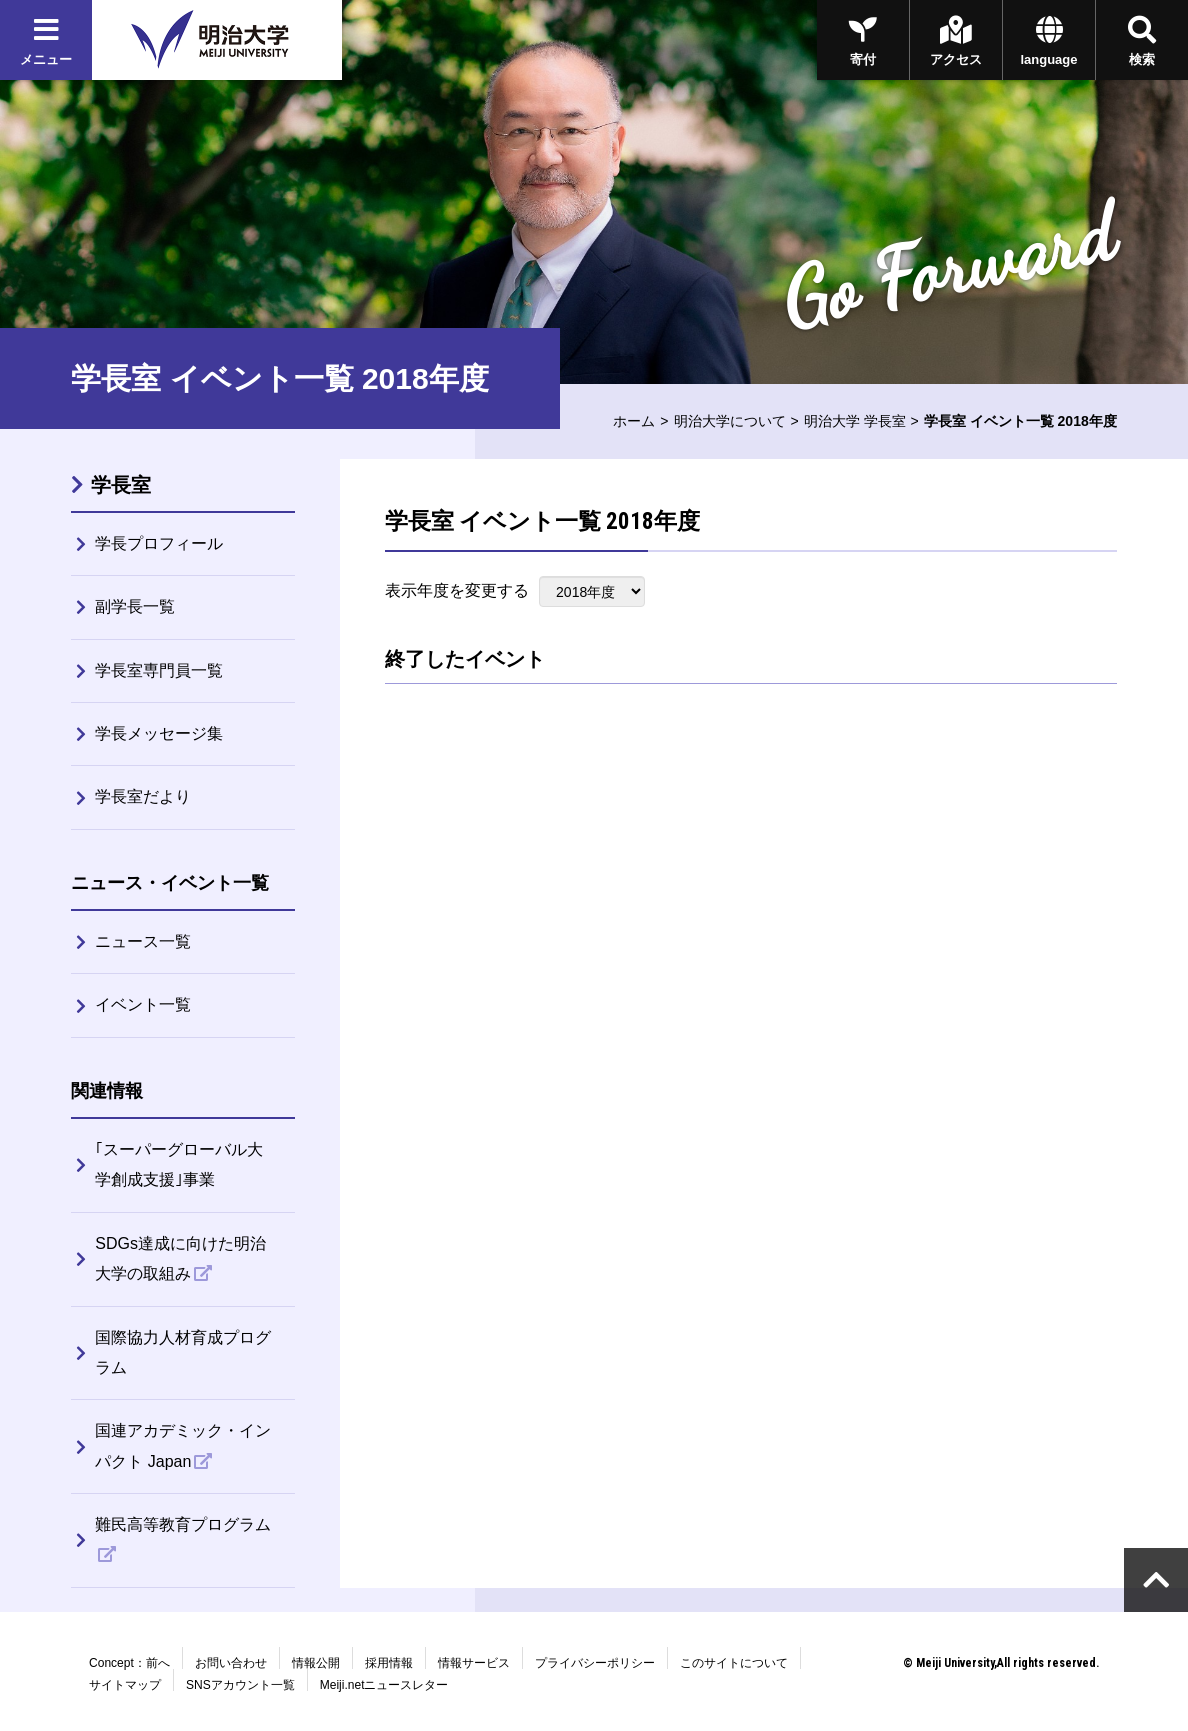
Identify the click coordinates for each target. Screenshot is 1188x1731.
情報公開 (316, 1663)
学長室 (121, 485)
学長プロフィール (159, 543)
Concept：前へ (129, 1663)
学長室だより (143, 796)
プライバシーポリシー (595, 1663)
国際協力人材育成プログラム (183, 1352)
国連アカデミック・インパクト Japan (183, 1445)
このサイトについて (734, 1663)
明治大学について (730, 421)
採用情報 (389, 1663)
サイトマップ (125, 1685)
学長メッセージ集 (159, 733)
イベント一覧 (143, 1004)
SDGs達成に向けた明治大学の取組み (180, 1258)
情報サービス (474, 1663)
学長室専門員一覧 (159, 670)
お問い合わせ (231, 1663)
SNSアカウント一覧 (240, 1685)
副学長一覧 (135, 606)
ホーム (634, 421)
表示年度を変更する (457, 590)
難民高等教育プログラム (183, 1524)
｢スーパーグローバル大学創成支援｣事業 (179, 1164)
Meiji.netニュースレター (384, 1685)
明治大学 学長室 (855, 421)
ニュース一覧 (143, 941)
